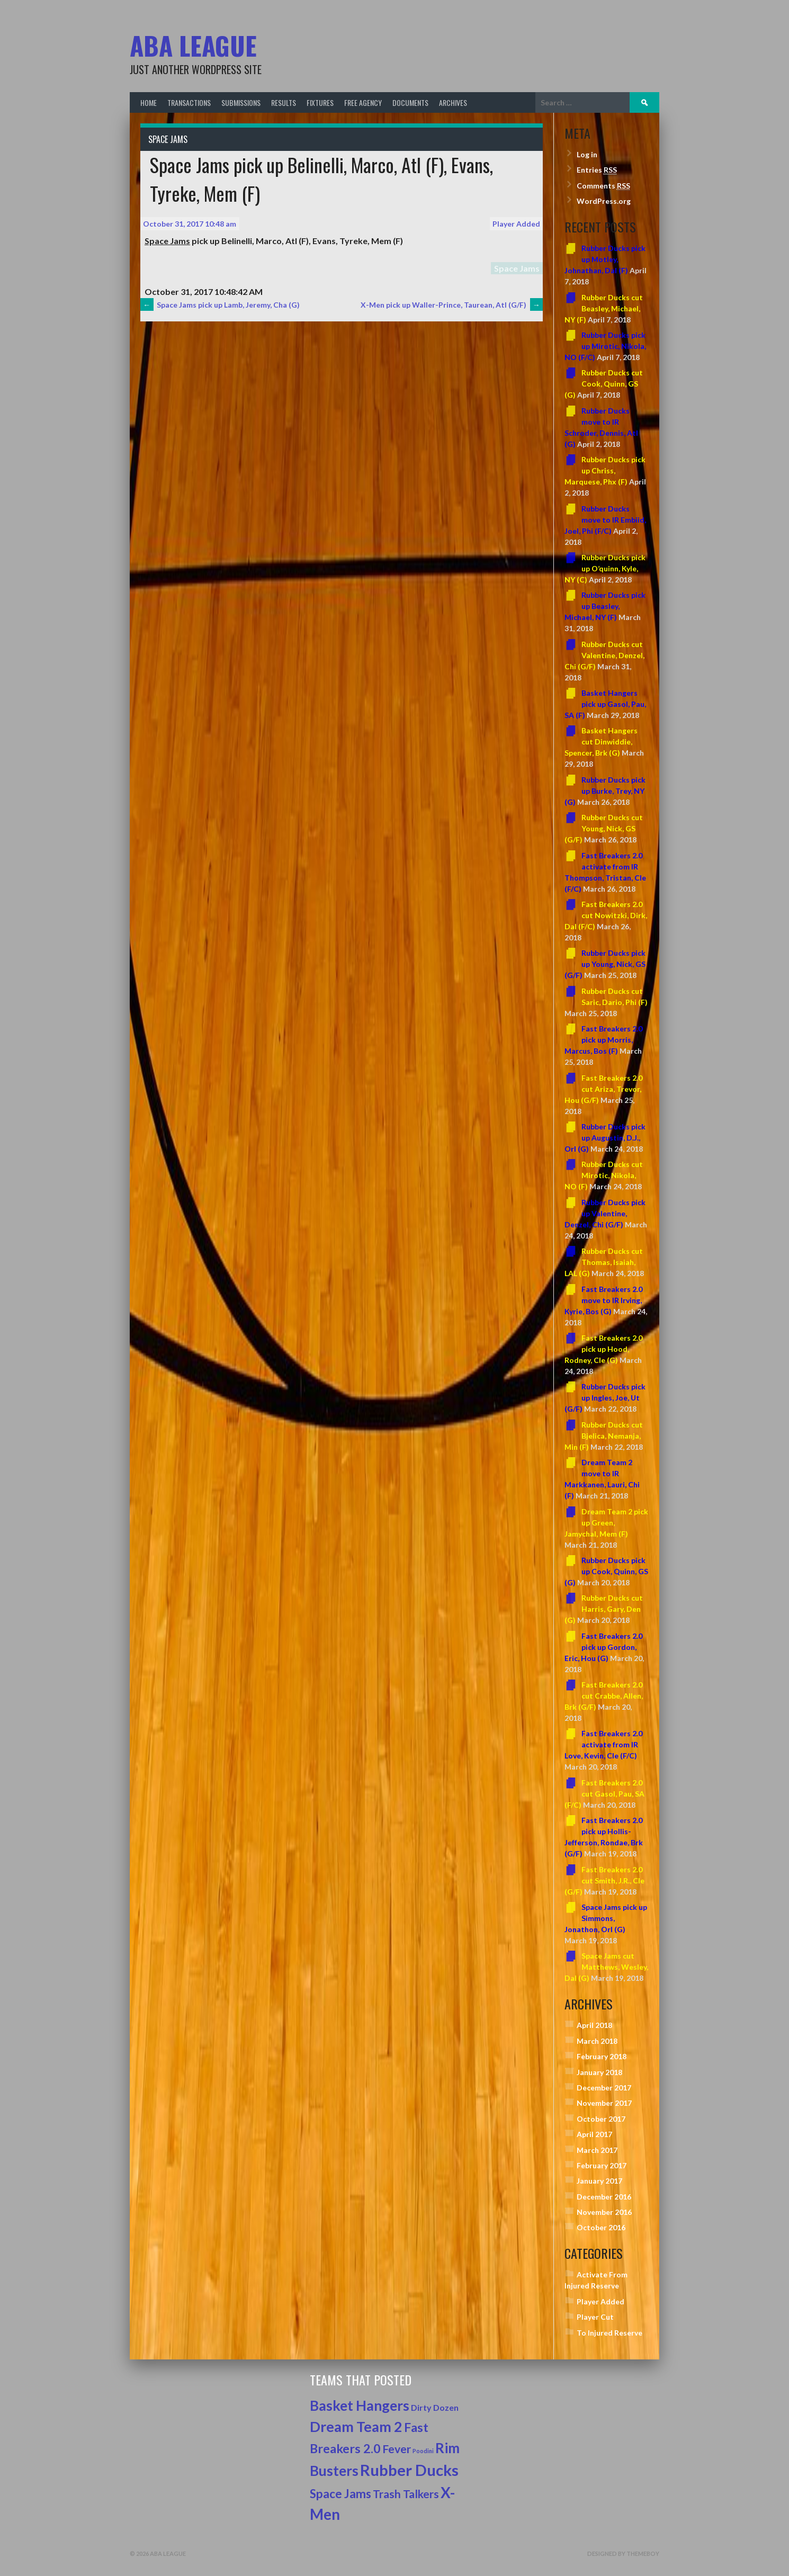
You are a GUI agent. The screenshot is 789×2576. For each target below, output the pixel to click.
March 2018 (597, 2040)
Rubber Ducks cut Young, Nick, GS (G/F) (603, 828)
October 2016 (601, 2227)
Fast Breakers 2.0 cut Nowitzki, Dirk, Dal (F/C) (605, 915)
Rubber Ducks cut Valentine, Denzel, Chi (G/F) (604, 655)
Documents (410, 102)
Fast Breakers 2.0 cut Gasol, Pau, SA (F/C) (604, 1793)
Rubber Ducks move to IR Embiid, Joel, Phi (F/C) (605, 519)
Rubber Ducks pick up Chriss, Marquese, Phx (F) (604, 470)
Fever (396, 2449)
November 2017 (604, 2102)
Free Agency (363, 102)
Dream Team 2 (356, 2426)
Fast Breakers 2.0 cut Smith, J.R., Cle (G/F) (604, 1880)
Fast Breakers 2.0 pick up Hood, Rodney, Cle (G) (603, 1349)
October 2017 (601, 2118)
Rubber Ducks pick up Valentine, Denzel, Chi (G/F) (604, 1213)
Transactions (189, 102)
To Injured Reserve (609, 2332)
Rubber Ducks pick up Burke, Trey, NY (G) (604, 790)
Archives (453, 102)
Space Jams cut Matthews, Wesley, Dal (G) (606, 1966)
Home (148, 102)
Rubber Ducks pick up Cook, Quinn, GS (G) (606, 1571)
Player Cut (595, 2316)
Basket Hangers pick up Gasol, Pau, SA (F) (605, 704)
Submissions (241, 102)
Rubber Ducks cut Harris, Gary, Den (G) (603, 1608)
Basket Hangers (359, 2405)
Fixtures (320, 102)
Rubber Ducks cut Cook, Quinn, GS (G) (603, 383)
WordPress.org (604, 200)
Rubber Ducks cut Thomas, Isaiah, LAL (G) (603, 1262)
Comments (603, 186)
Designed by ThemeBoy (623, 2553)
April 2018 (594, 2025)
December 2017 (604, 2087)
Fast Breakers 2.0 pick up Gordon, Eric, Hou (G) (603, 1647)
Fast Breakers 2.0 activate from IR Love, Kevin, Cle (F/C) (603, 1744)
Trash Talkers (406, 2493)
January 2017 (599, 2180)
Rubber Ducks (409, 2470)
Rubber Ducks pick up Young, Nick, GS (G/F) (604, 964)
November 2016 (604, 2211)
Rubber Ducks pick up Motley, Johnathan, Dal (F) (604, 259)
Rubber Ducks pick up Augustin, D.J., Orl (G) (604, 1137)
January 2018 (599, 2072)
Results (283, 102)
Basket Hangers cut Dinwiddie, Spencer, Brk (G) (601, 741)
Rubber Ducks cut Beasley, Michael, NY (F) (603, 308)
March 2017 (597, 2150)
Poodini (423, 2450)
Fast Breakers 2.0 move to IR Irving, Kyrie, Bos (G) (603, 1300)
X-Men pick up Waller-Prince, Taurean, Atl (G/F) (452, 304)
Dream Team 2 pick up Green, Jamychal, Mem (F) (606, 1522)
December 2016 (604, 2196)
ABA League (193, 45)
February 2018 (601, 2056)
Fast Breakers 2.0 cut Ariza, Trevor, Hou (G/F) (603, 1089)
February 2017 (601, 2165)
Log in (587, 154)
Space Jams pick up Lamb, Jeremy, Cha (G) (220, 304)
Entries (597, 170)
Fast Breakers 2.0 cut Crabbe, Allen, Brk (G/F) (603, 1695)
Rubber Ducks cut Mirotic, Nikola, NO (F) (603, 1175)
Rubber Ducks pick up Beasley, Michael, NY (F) (604, 606)
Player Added (516, 223)
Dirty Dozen (435, 2407)
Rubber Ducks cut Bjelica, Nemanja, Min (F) (603, 1435)
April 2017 (594, 2134)
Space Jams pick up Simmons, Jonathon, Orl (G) (605, 1918)
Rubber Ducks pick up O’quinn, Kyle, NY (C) (604, 568)
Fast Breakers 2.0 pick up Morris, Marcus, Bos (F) (603, 1039)
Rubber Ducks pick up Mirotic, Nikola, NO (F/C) (605, 346)
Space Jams (167, 139)
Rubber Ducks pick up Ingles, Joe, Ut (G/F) (604, 1397)
